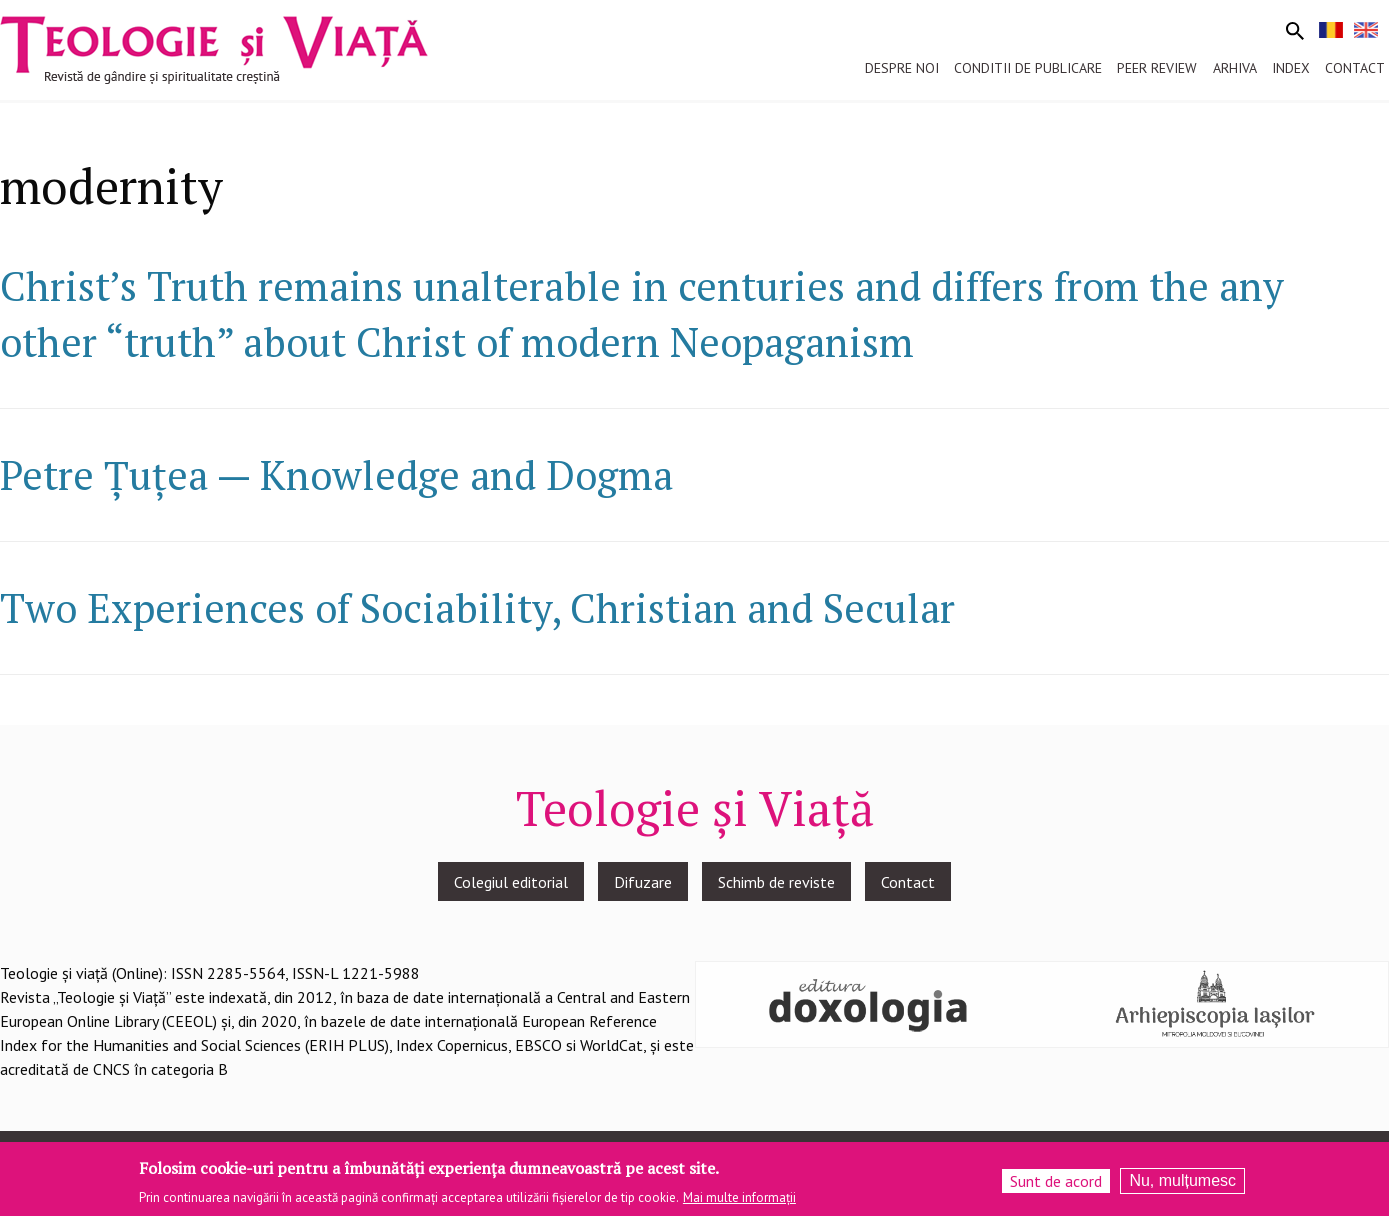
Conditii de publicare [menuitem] (1028, 68)
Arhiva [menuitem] (1235, 68)
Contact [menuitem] (1355, 68)
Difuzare (643, 882)
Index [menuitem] (1291, 68)
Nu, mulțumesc (1182, 1184)
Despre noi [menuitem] (902, 68)
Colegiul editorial (511, 882)
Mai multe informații (739, 1201)
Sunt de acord (1056, 1185)
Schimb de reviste (776, 882)
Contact (908, 882)
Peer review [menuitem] (1157, 68)
